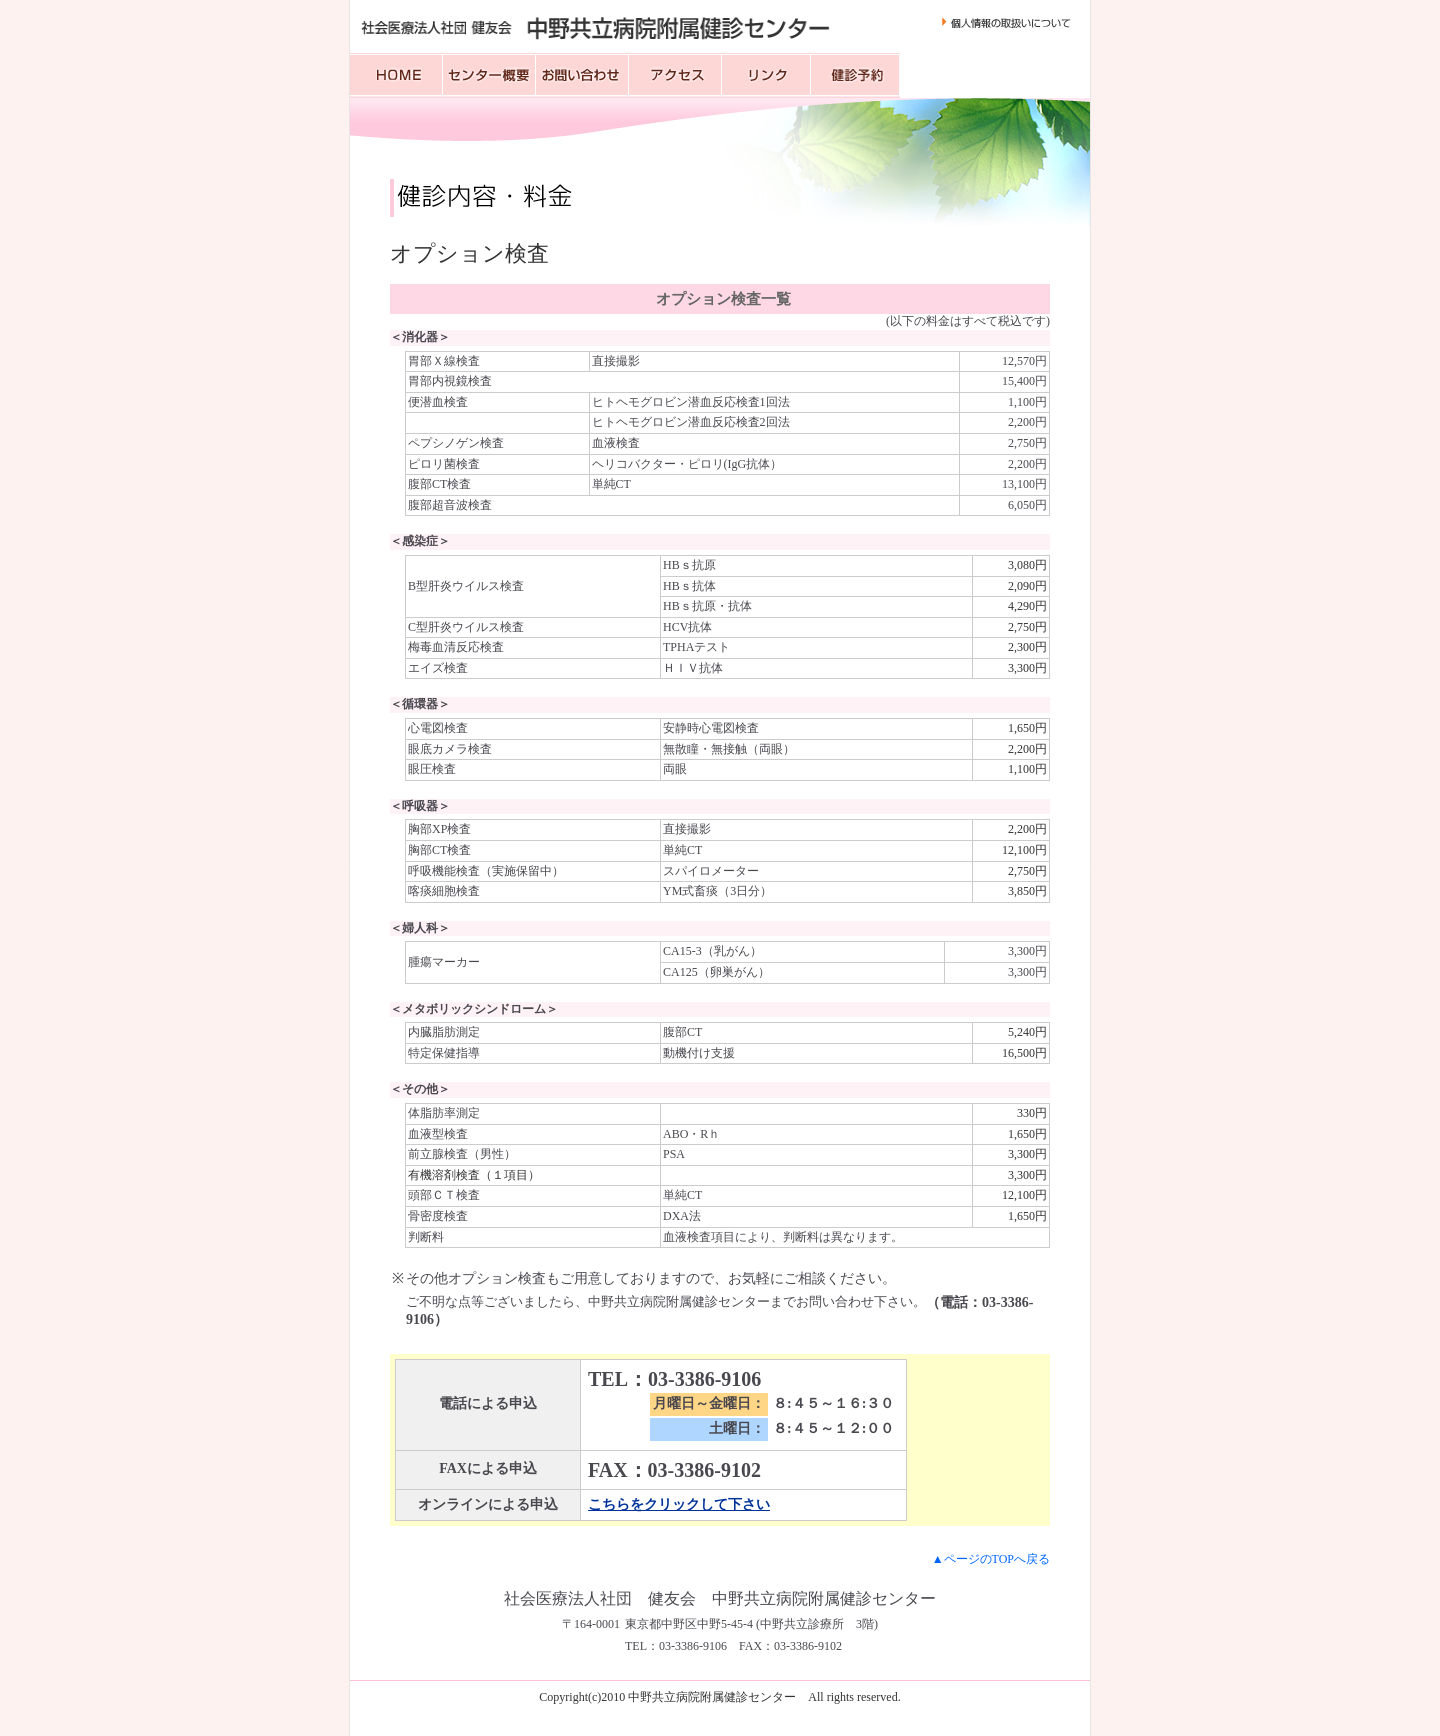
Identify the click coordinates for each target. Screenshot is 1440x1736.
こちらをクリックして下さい (679, 1504)
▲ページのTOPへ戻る (991, 1559)
